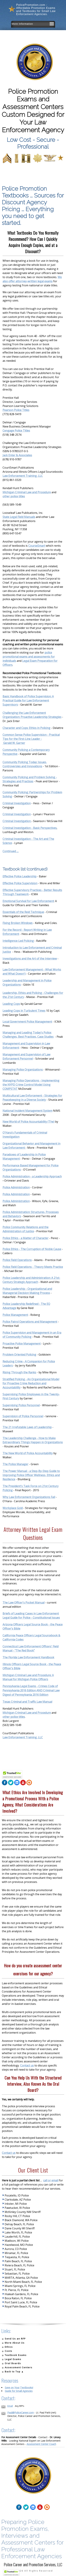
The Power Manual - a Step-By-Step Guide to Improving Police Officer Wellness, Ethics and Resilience (31, 1475)
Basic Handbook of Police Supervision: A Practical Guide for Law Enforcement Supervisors (28, 700)
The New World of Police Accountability (28, 1453)
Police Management (15, 1315)
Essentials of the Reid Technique (23, 912)
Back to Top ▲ (14, 2371)
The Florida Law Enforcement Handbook (28, 1657)
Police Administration (16, 1187)
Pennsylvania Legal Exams (19, 1686)
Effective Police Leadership (19, 876)
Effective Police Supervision (20, 883)
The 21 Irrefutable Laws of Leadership (27, 1427)
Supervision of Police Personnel (23, 1416)
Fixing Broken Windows (18, 923)
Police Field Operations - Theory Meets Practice (33, 1267)
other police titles (14, 496)
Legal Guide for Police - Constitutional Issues (31, 1617)
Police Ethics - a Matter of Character (25, 1238)
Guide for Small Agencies (19, 2391)
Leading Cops (11, 1004)
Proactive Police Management (22, 1343)
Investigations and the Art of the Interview (30, 958)
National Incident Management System (27, 1111)
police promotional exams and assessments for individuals (29, 657)
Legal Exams (13, 2359)
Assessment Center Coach (41, 2444)
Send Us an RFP (15, 2338)
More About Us (15, 2342)
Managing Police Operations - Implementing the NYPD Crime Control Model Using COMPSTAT (31, 1085)
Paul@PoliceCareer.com (20, 2412)
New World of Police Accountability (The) (28, 1121)
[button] (11, 2572)
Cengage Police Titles (16, 430)
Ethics (9, 2346)
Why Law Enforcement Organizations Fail (29, 1497)
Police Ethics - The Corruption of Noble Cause (32, 1249)
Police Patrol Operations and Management (30, 1322)
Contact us (27, 2065)
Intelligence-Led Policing (18, 941)
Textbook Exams (16, 2355)
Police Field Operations (17, 1260)
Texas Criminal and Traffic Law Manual (27, 1702)
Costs (8, 2350)
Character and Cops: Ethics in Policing (26, 728)
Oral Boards (13, 2363)
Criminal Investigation (17, 803)
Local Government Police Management (27, 1021)
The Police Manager (15, 1464)
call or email (50, 2180)
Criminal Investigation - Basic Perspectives (30, 828)
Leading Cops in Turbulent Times (24, 1011)
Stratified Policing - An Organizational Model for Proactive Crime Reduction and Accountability (31, 1383)
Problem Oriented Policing (19, 1354)
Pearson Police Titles (16, 410)
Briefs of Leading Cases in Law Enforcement (31, 1613)
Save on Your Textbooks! (19, 2387)
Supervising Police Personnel (21, 1405)
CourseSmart (36, 546)
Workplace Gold (13, 1508)
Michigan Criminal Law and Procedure (27, 492)
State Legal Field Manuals (19, 517)
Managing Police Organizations (23, 1069)
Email (10, 2405)
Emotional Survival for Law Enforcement (28, 901)
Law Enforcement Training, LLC (23, 476)
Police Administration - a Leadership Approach (32, 1176)
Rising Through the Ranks (19, 1372)
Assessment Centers (18, 2367)
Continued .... (11, 851)
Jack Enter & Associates (17, 455)
